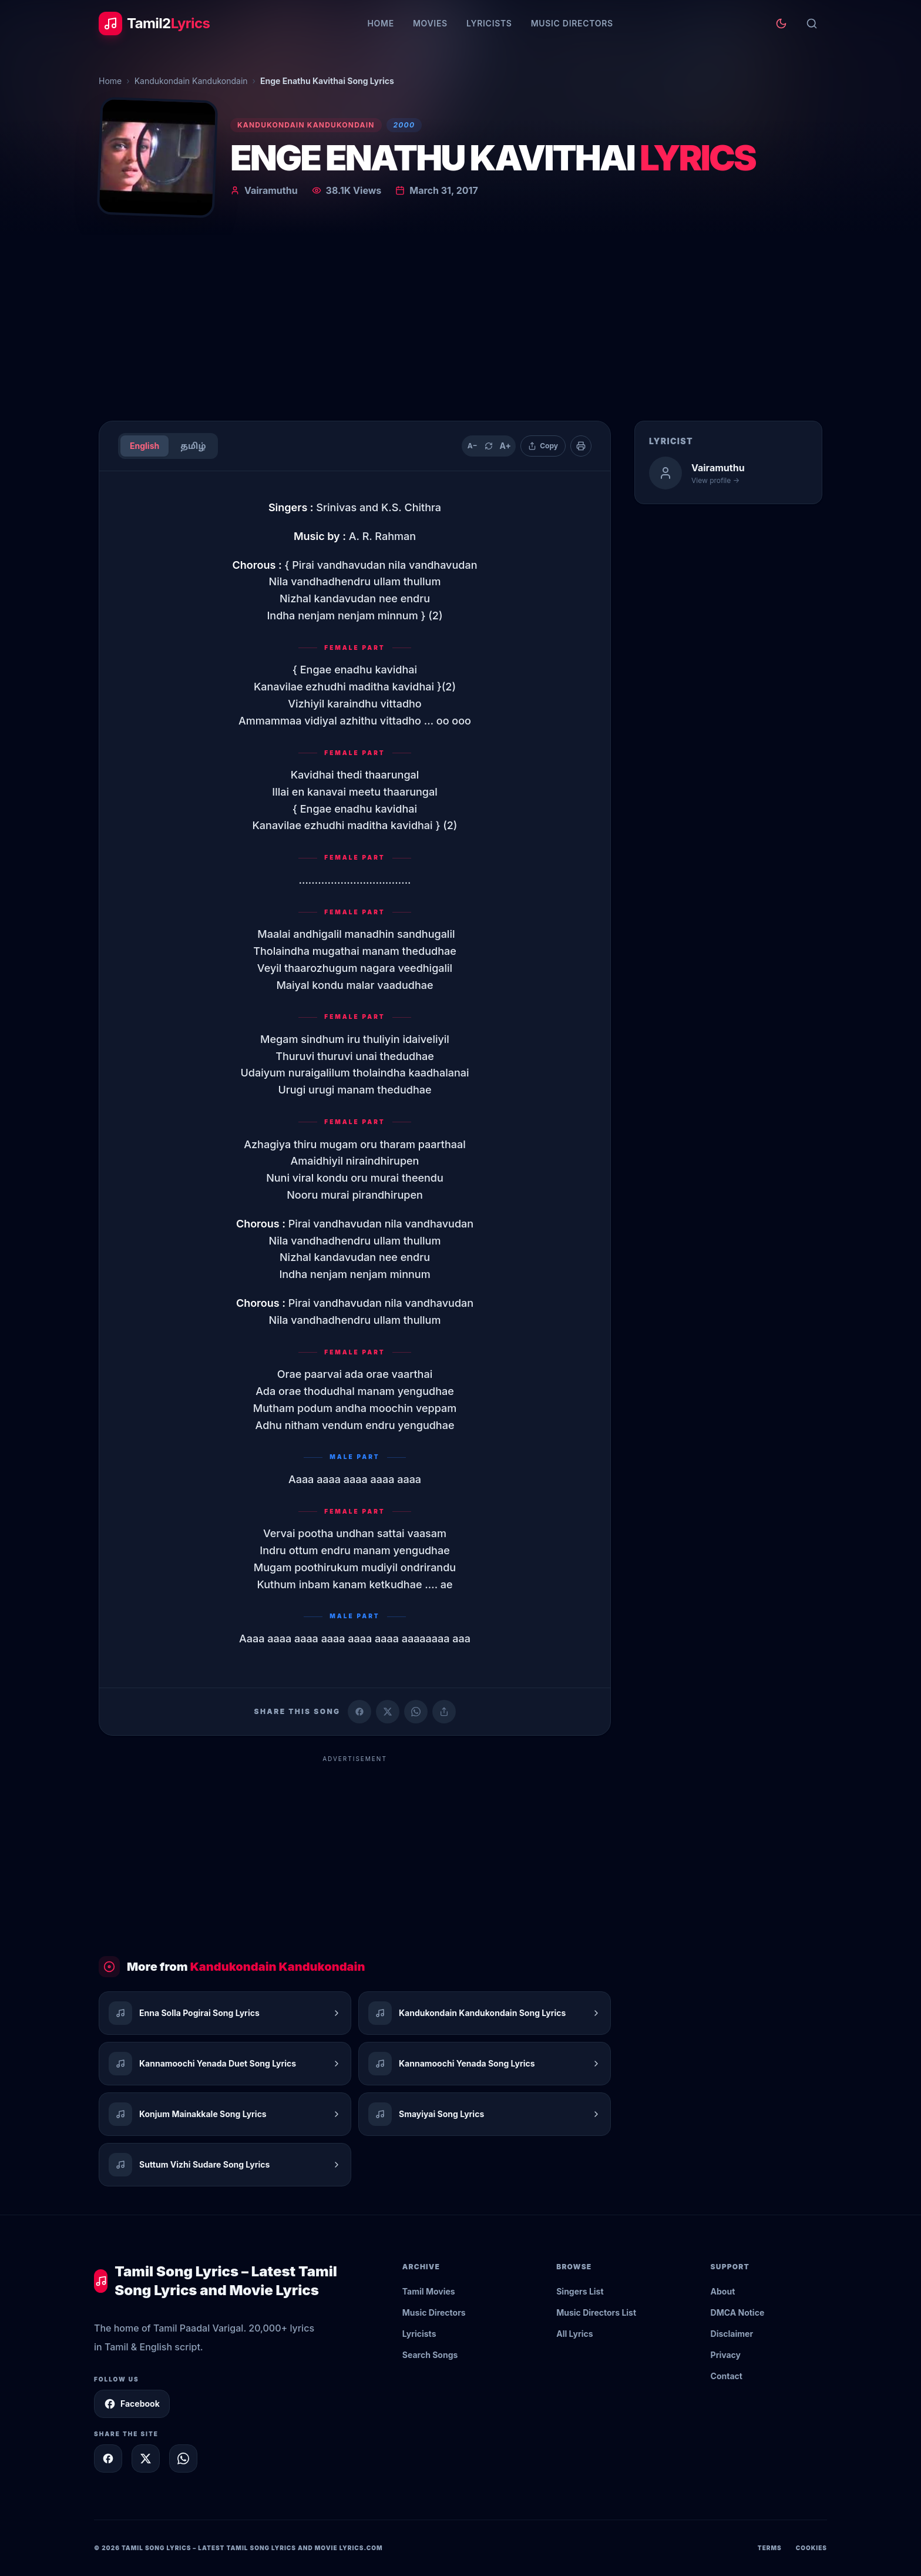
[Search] (811, 23)
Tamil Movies (428, 2291)
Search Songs (430, 2355)
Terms (770, 2547)
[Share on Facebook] (359, 1711)
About (723, 2291)
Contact (726, 2376)
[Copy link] (444, 1711)
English (144, 446)
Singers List (579, 2291)
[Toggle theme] (781, 23)
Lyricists (489, 23)
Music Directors (572, 23)
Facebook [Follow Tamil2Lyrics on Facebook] (132, 2404)
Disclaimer (732, 2334)
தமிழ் (193, 446)
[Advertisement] (460, 323)
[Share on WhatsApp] (416, 1711)
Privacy (726, 2355)
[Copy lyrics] (543, 446)
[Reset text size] (488, 446)
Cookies (811, 2547)
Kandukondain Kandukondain (191, 81)
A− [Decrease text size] (473, 445)
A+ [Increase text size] (504, 446)
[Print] (580, 446)
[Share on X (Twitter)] (387, 1711)
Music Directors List (596, 2312)
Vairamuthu (271, 190)
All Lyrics (574, 2334)
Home (380, 23)
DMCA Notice (738, 2312)
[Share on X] (146, 2458)
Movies (430, 23)
